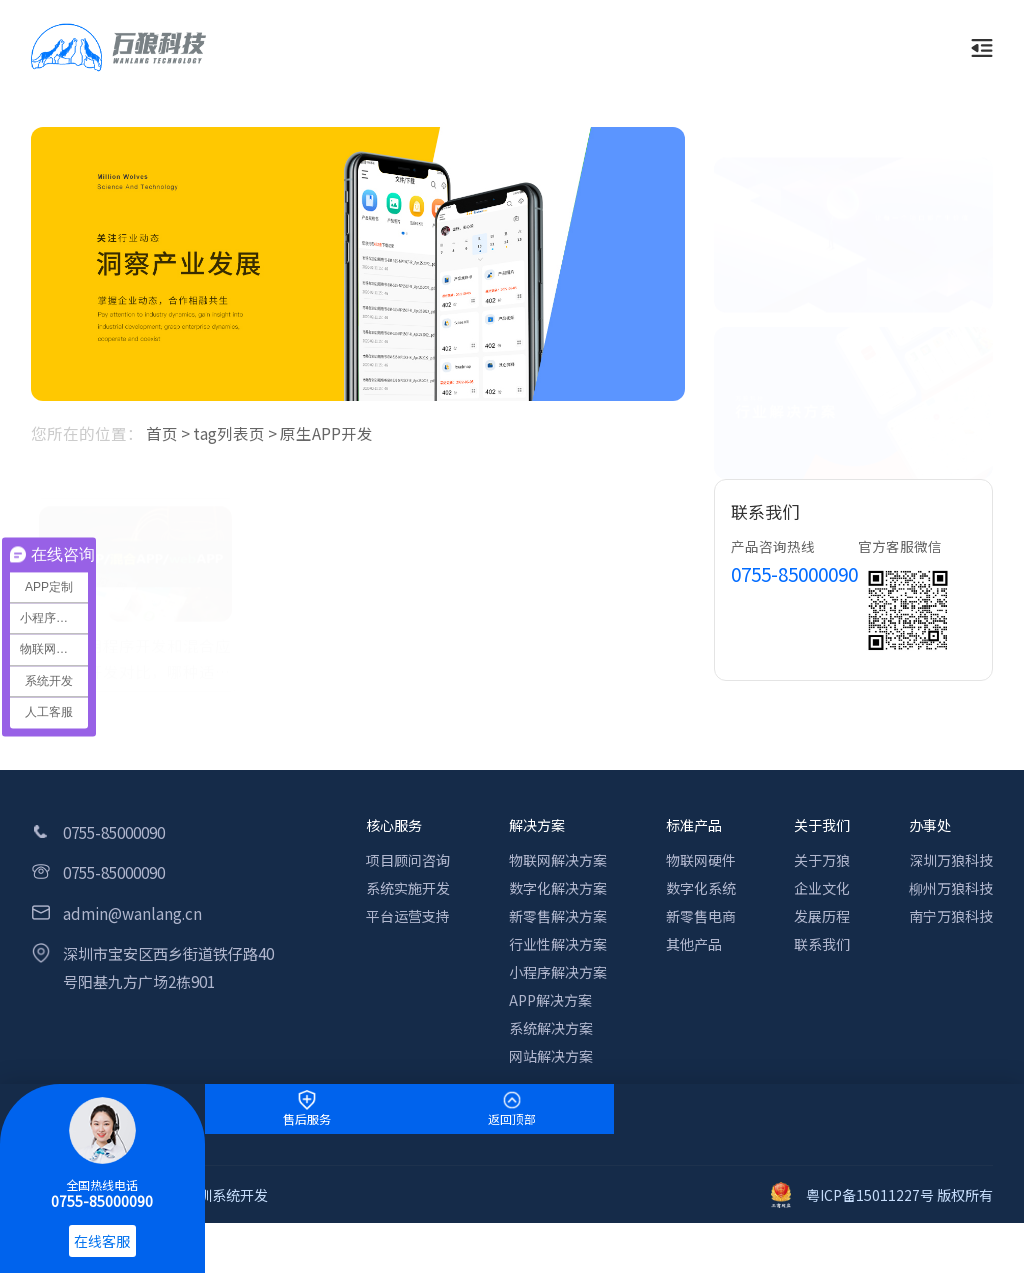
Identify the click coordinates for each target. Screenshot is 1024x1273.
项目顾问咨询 (408, 860)
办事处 (930, 825)
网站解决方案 (551, 1056)
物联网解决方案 (558, 860)
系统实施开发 (408, 888)
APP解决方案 (550, 1000)
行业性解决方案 (558, 944)
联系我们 (822, 944)
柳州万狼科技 (951, 888)
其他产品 (694, 944)
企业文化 (822, 888)
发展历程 (822, 916)
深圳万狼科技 (951, 860)
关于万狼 (822, 860)
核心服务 (394, 825)
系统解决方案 (551, 1028)
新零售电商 (701, 916)
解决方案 (537, 825)
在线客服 (102, 1241)
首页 (162, 433)
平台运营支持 (408, 916)
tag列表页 (229, 433)
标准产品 (694, 825)
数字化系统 (701, 888)
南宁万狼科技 (951, 916)
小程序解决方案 (558, 972)
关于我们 (822, 825)
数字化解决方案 (558, 888)
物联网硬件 (701, 860)
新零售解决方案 (558, 916)
